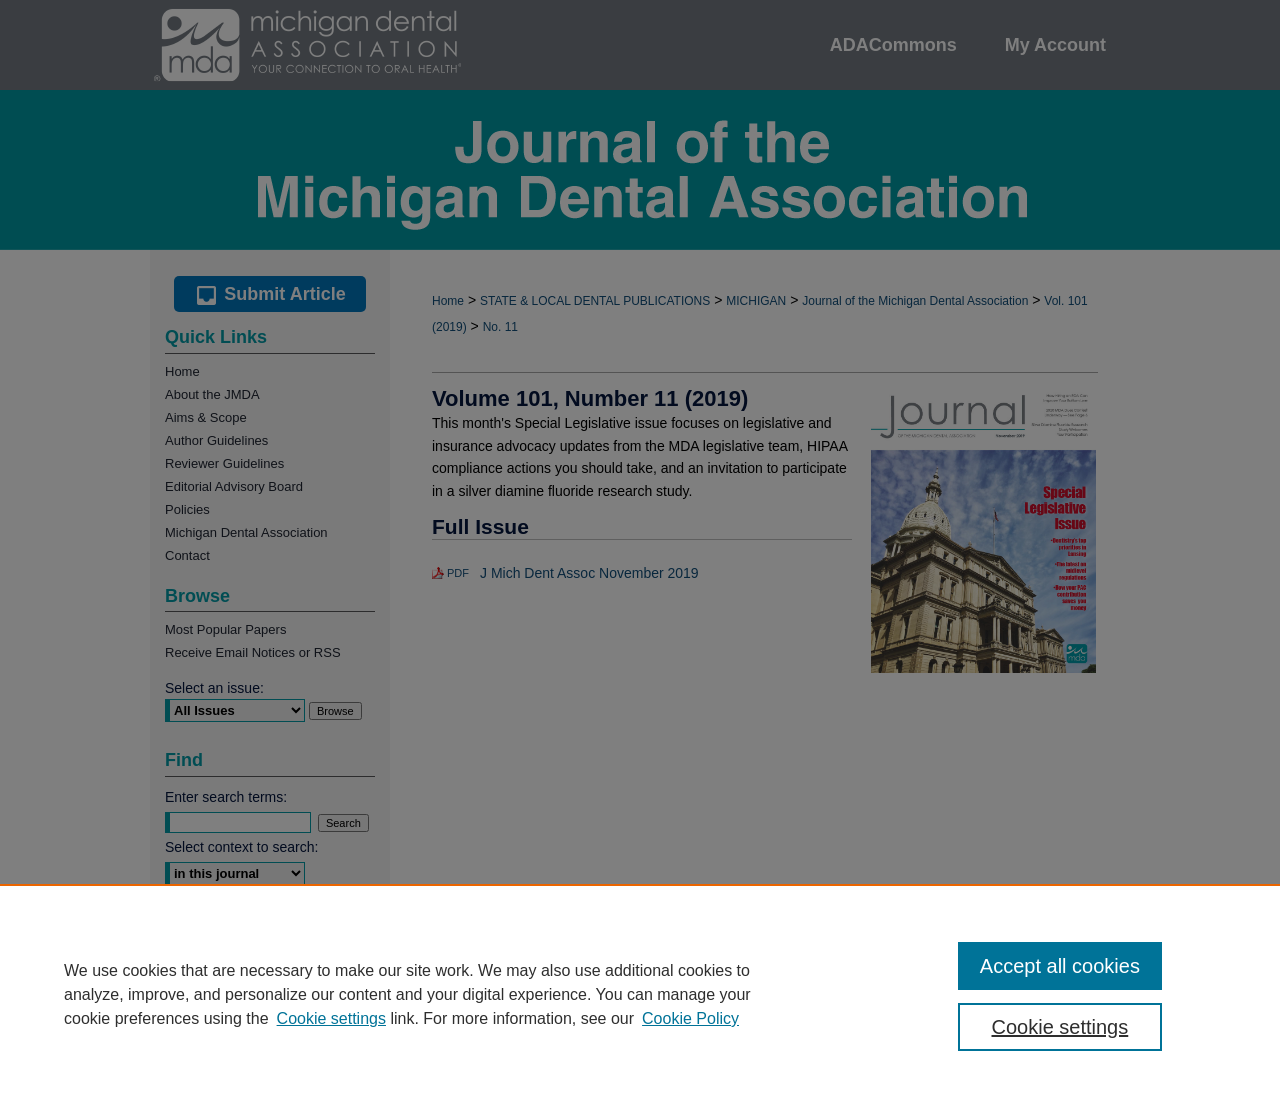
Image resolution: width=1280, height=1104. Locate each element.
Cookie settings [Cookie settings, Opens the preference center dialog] (1060, 1027)
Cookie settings (331, 1018)
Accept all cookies (1060, 966)
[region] (640, 994)
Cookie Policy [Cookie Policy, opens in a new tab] (690, 1018)
